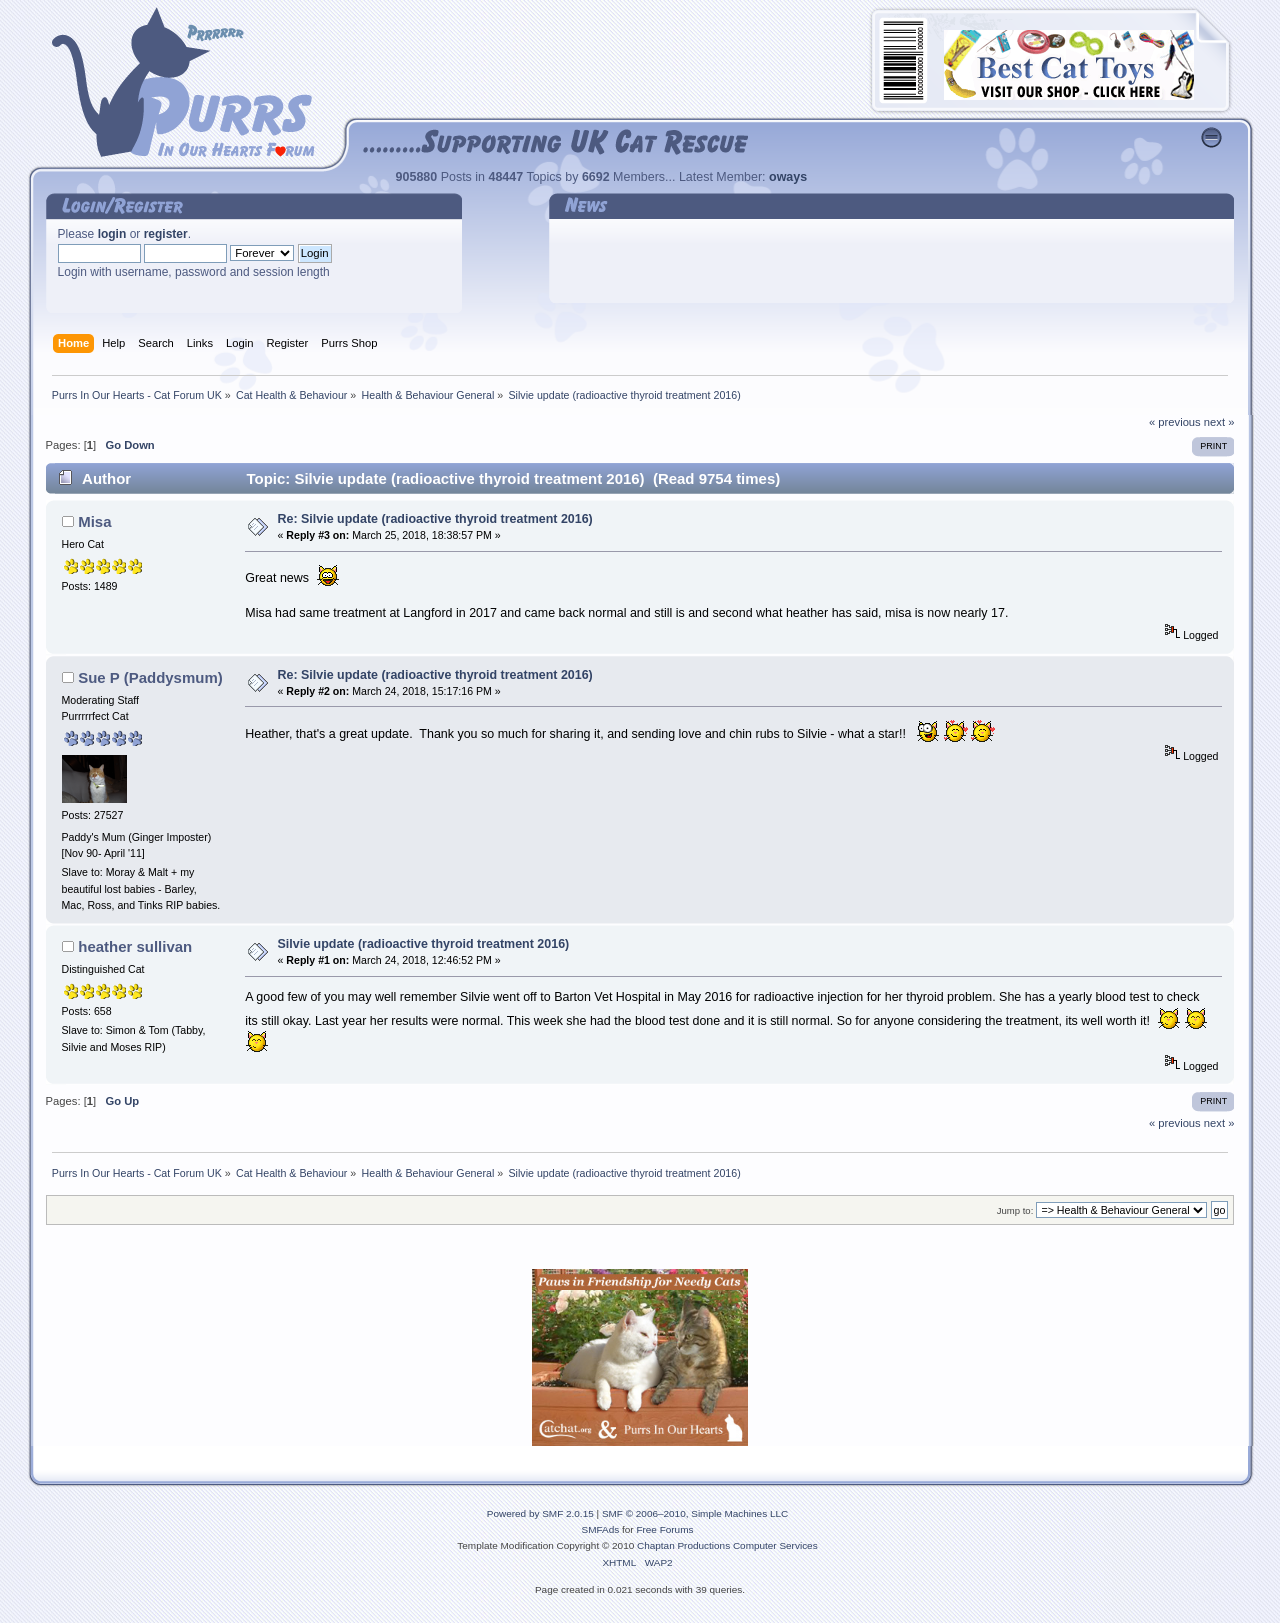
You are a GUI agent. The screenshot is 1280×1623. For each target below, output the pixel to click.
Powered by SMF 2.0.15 (540, 1513)
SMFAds (601, 1529)
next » (1219, 422)
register (166, 234)
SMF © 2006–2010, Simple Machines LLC (695, 1513)
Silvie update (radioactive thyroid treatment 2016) (424, 944)
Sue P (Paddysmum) (150, 677)
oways (788, 177)
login (112, 234)
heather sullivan (135, 946)
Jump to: (1015, 1210)
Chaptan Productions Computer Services (727, 1545)
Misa (94, 521)
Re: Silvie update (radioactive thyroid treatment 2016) (435, 519)
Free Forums (664, 1529)
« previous (1175, 422)
